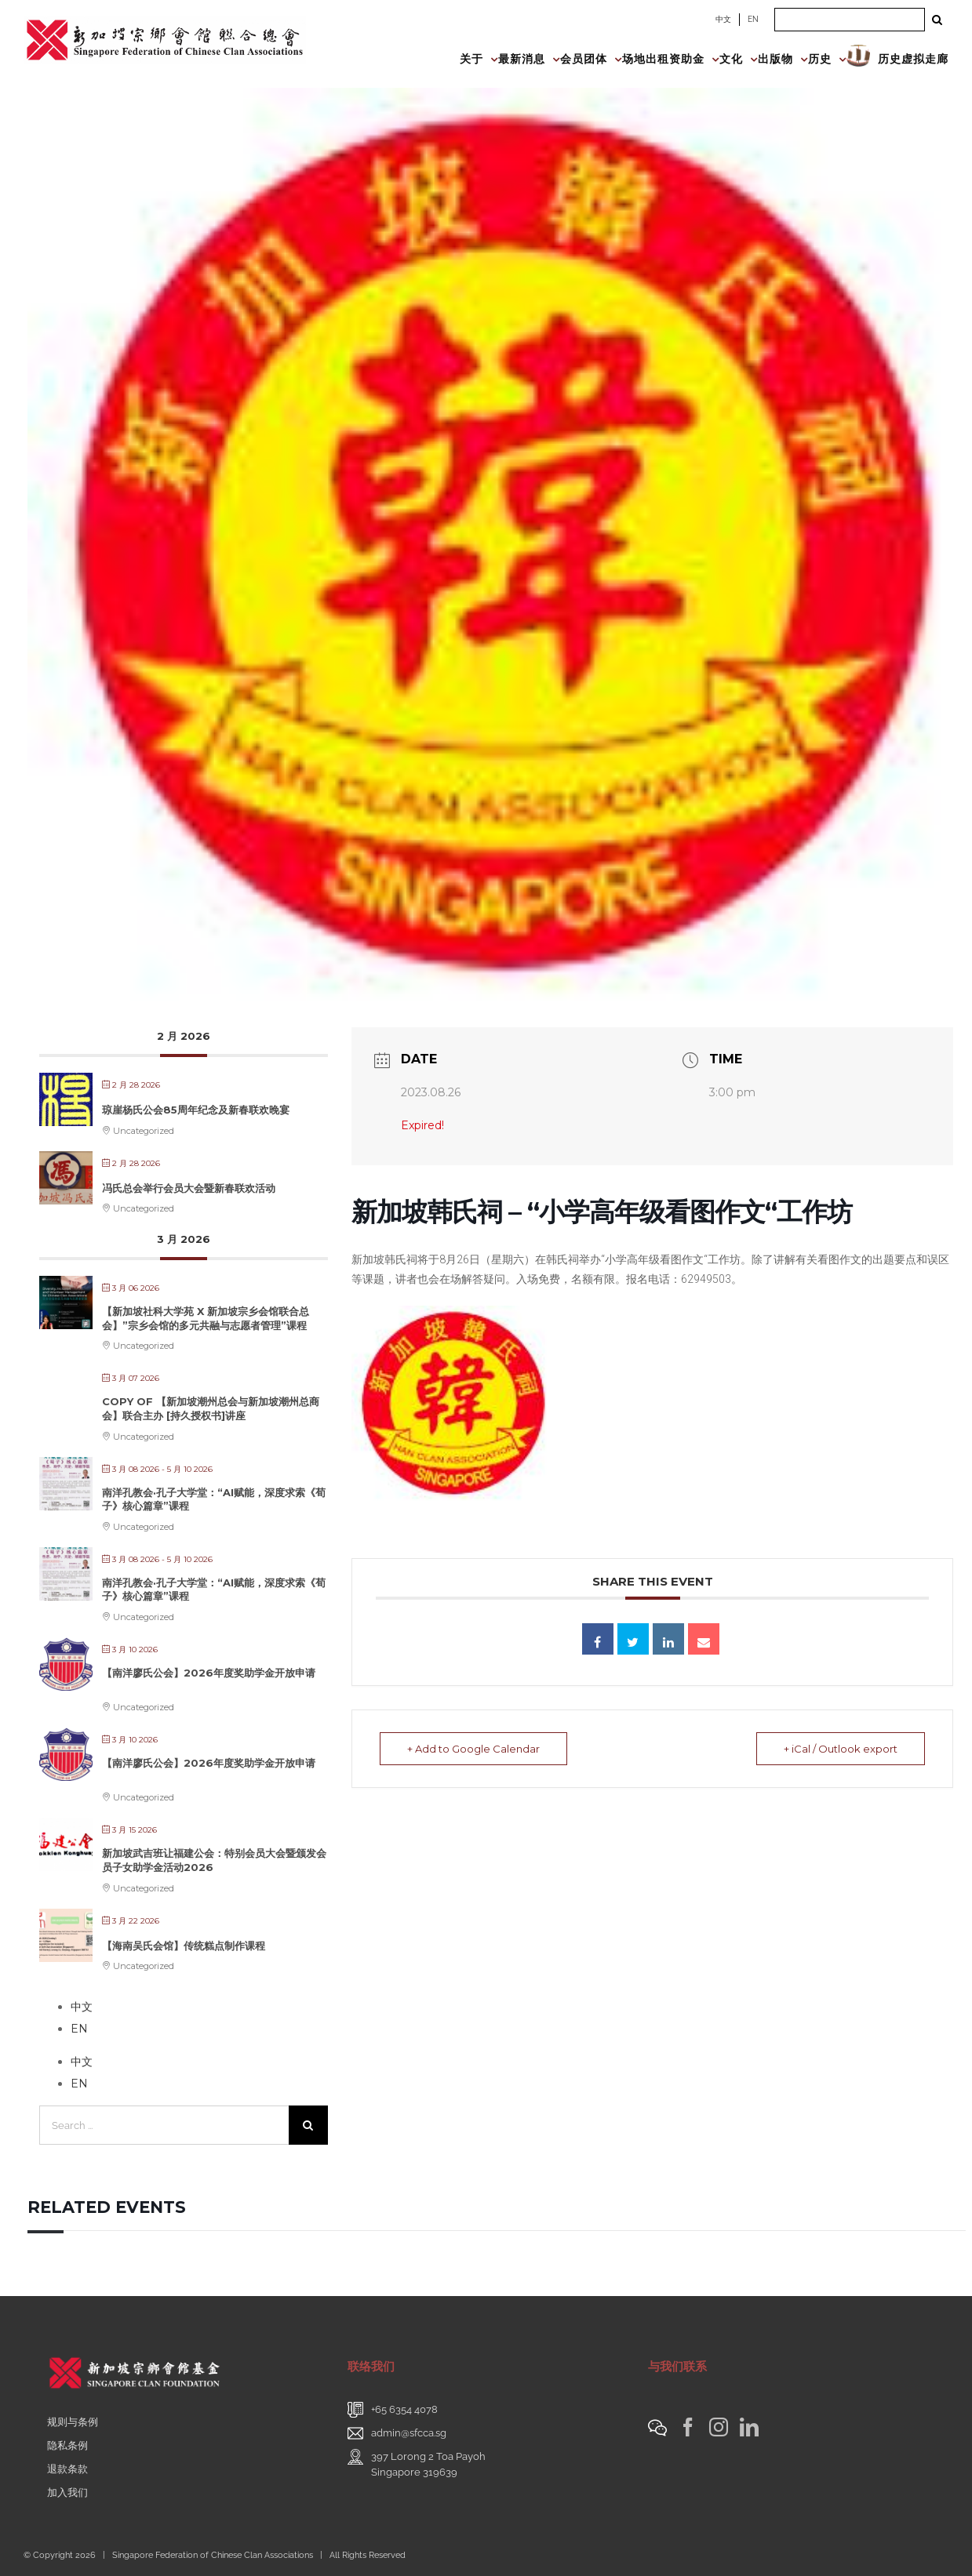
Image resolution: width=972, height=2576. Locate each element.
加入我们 (67, 2492)
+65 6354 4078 (404, 2409)
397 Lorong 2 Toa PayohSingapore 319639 (428, 2464)
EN (753, 19)
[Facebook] (688, 2427)
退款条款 (67, 2469)
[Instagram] (718, 2427)
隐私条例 (67, 2445)
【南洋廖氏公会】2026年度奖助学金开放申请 (208, 1672)
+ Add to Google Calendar (473, 1748)
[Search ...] (849, 19)
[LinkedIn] (749, 2427)
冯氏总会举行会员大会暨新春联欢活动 (188, 1188)
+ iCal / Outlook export (840, 1748)
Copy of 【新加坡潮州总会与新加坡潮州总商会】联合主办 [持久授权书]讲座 (210, 1408)
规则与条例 (72, 2422)
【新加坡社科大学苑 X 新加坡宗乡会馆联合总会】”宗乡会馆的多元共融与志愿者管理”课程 (205, 1318)
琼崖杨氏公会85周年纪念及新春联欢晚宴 (195, 1109)
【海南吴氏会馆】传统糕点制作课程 (183, 1945)
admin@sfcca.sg (408, 2433)
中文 (723, 19)
